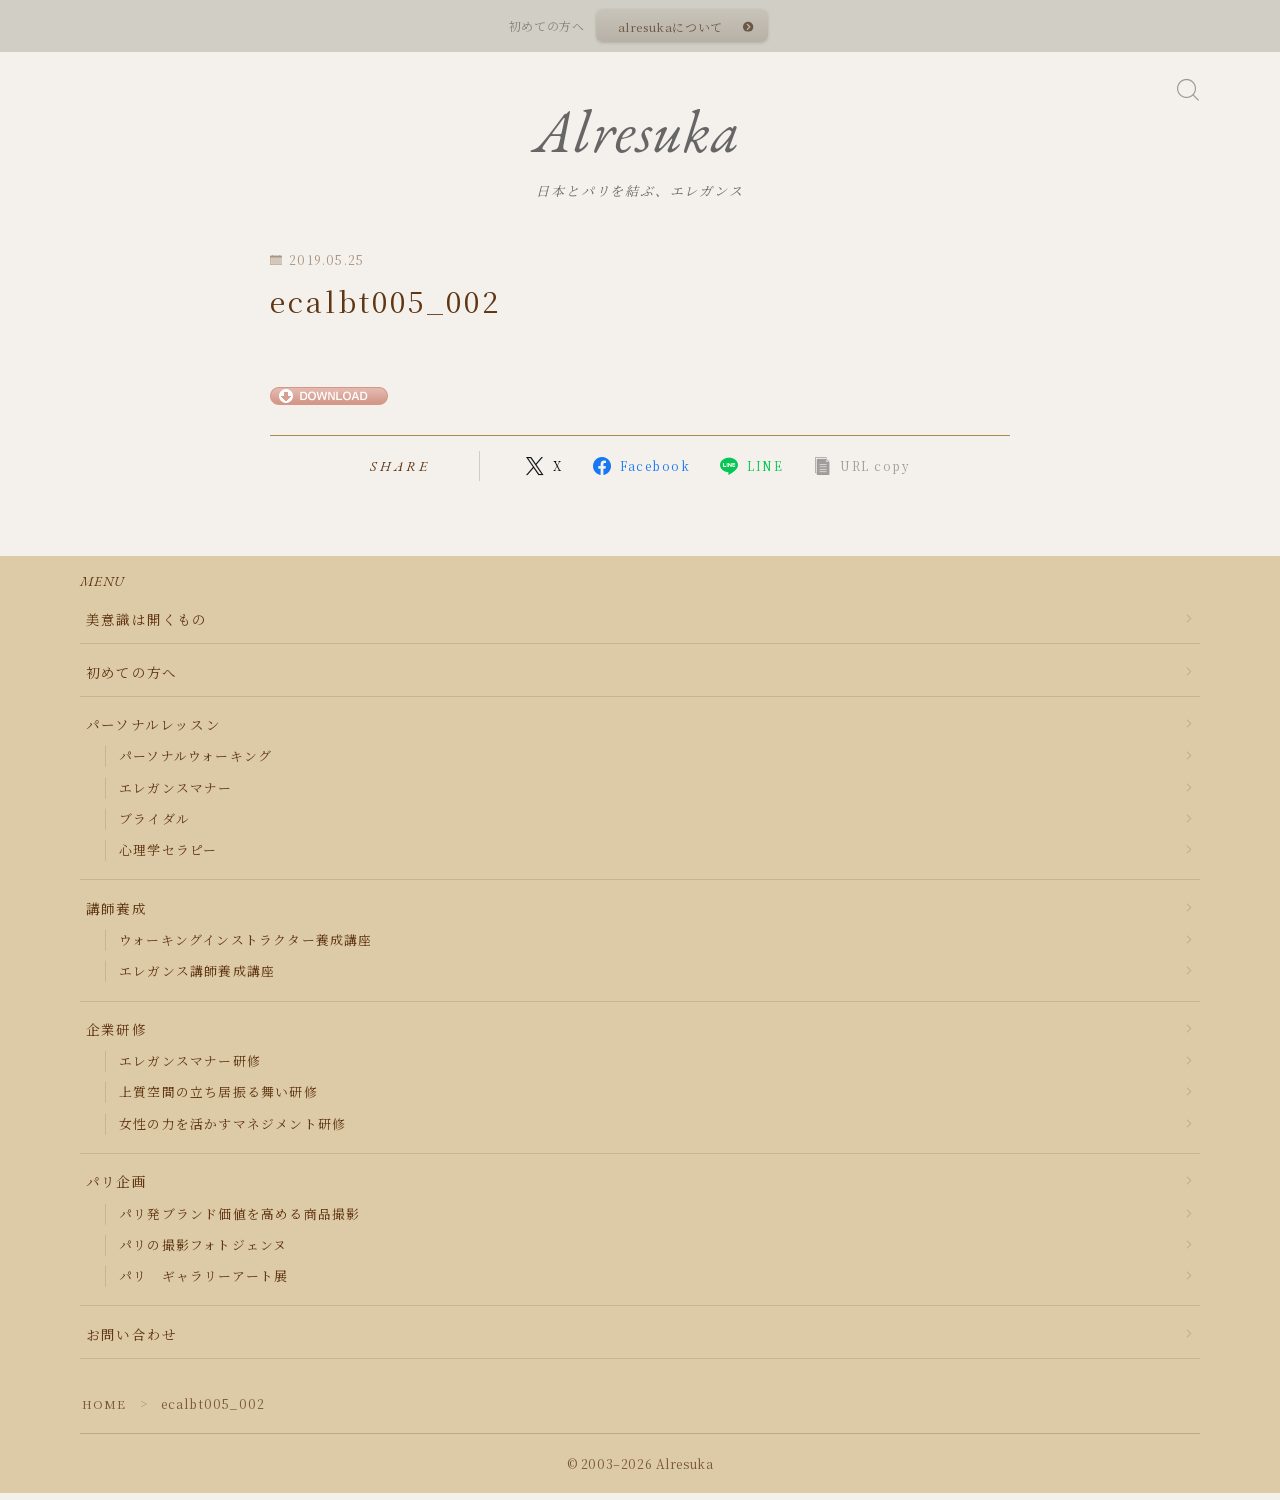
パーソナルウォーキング (195, 763)
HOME (104, 1410)
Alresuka (637, 136)
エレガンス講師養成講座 (197, 978)
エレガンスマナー (176, 794)
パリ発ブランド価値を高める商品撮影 (239, 1220)
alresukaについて (670, 26)
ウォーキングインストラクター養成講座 (246, 946)
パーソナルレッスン (153, 731)
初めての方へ (131, 679)
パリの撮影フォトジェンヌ (203, 1251)
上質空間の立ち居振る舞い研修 (218, 1099)
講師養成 (116, 915)
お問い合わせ (131, 1341)
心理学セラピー (168, 856)
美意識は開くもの (147, 626)
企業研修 (116, 1036)
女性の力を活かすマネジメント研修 (232, 1130)
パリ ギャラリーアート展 (203, 1282)
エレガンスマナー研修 (190, 1067)
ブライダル (154, 825)
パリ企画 (116, 1189)
